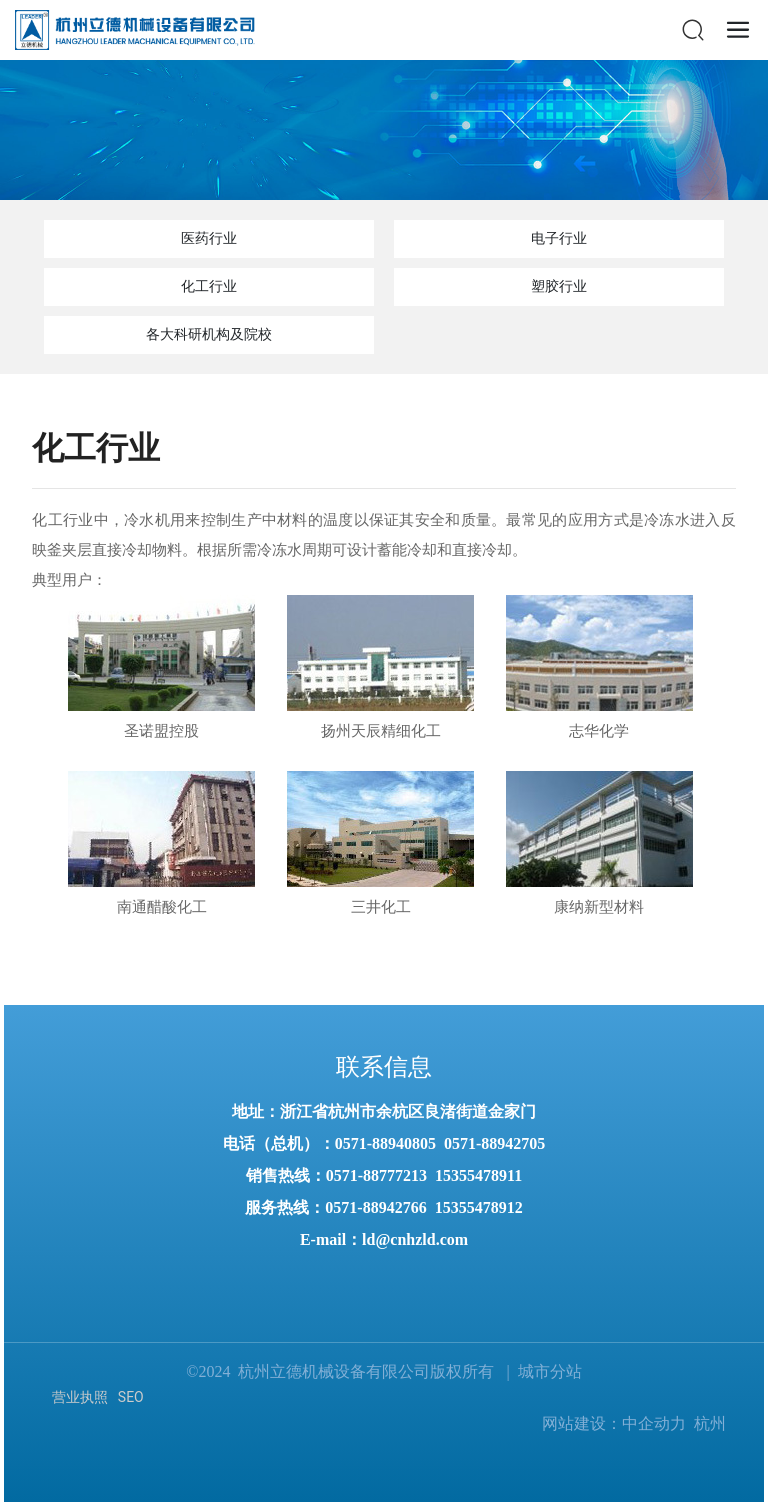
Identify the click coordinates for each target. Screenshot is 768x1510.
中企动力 (654, 1423)
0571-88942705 (494, 1143)
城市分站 (550, 1371)
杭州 (710, 1423)
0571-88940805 (385, 1143)
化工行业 (209, 286)
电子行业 (559, 238)
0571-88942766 (375, 1207)
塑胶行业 (559, 286)
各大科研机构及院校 (209, 334)
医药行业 (209, 238)
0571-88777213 (376, 1175)
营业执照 (80, 1397)
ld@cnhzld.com (415, 1239)
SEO (131, 1397)
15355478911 (478, 1175)
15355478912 (479, 1207)
